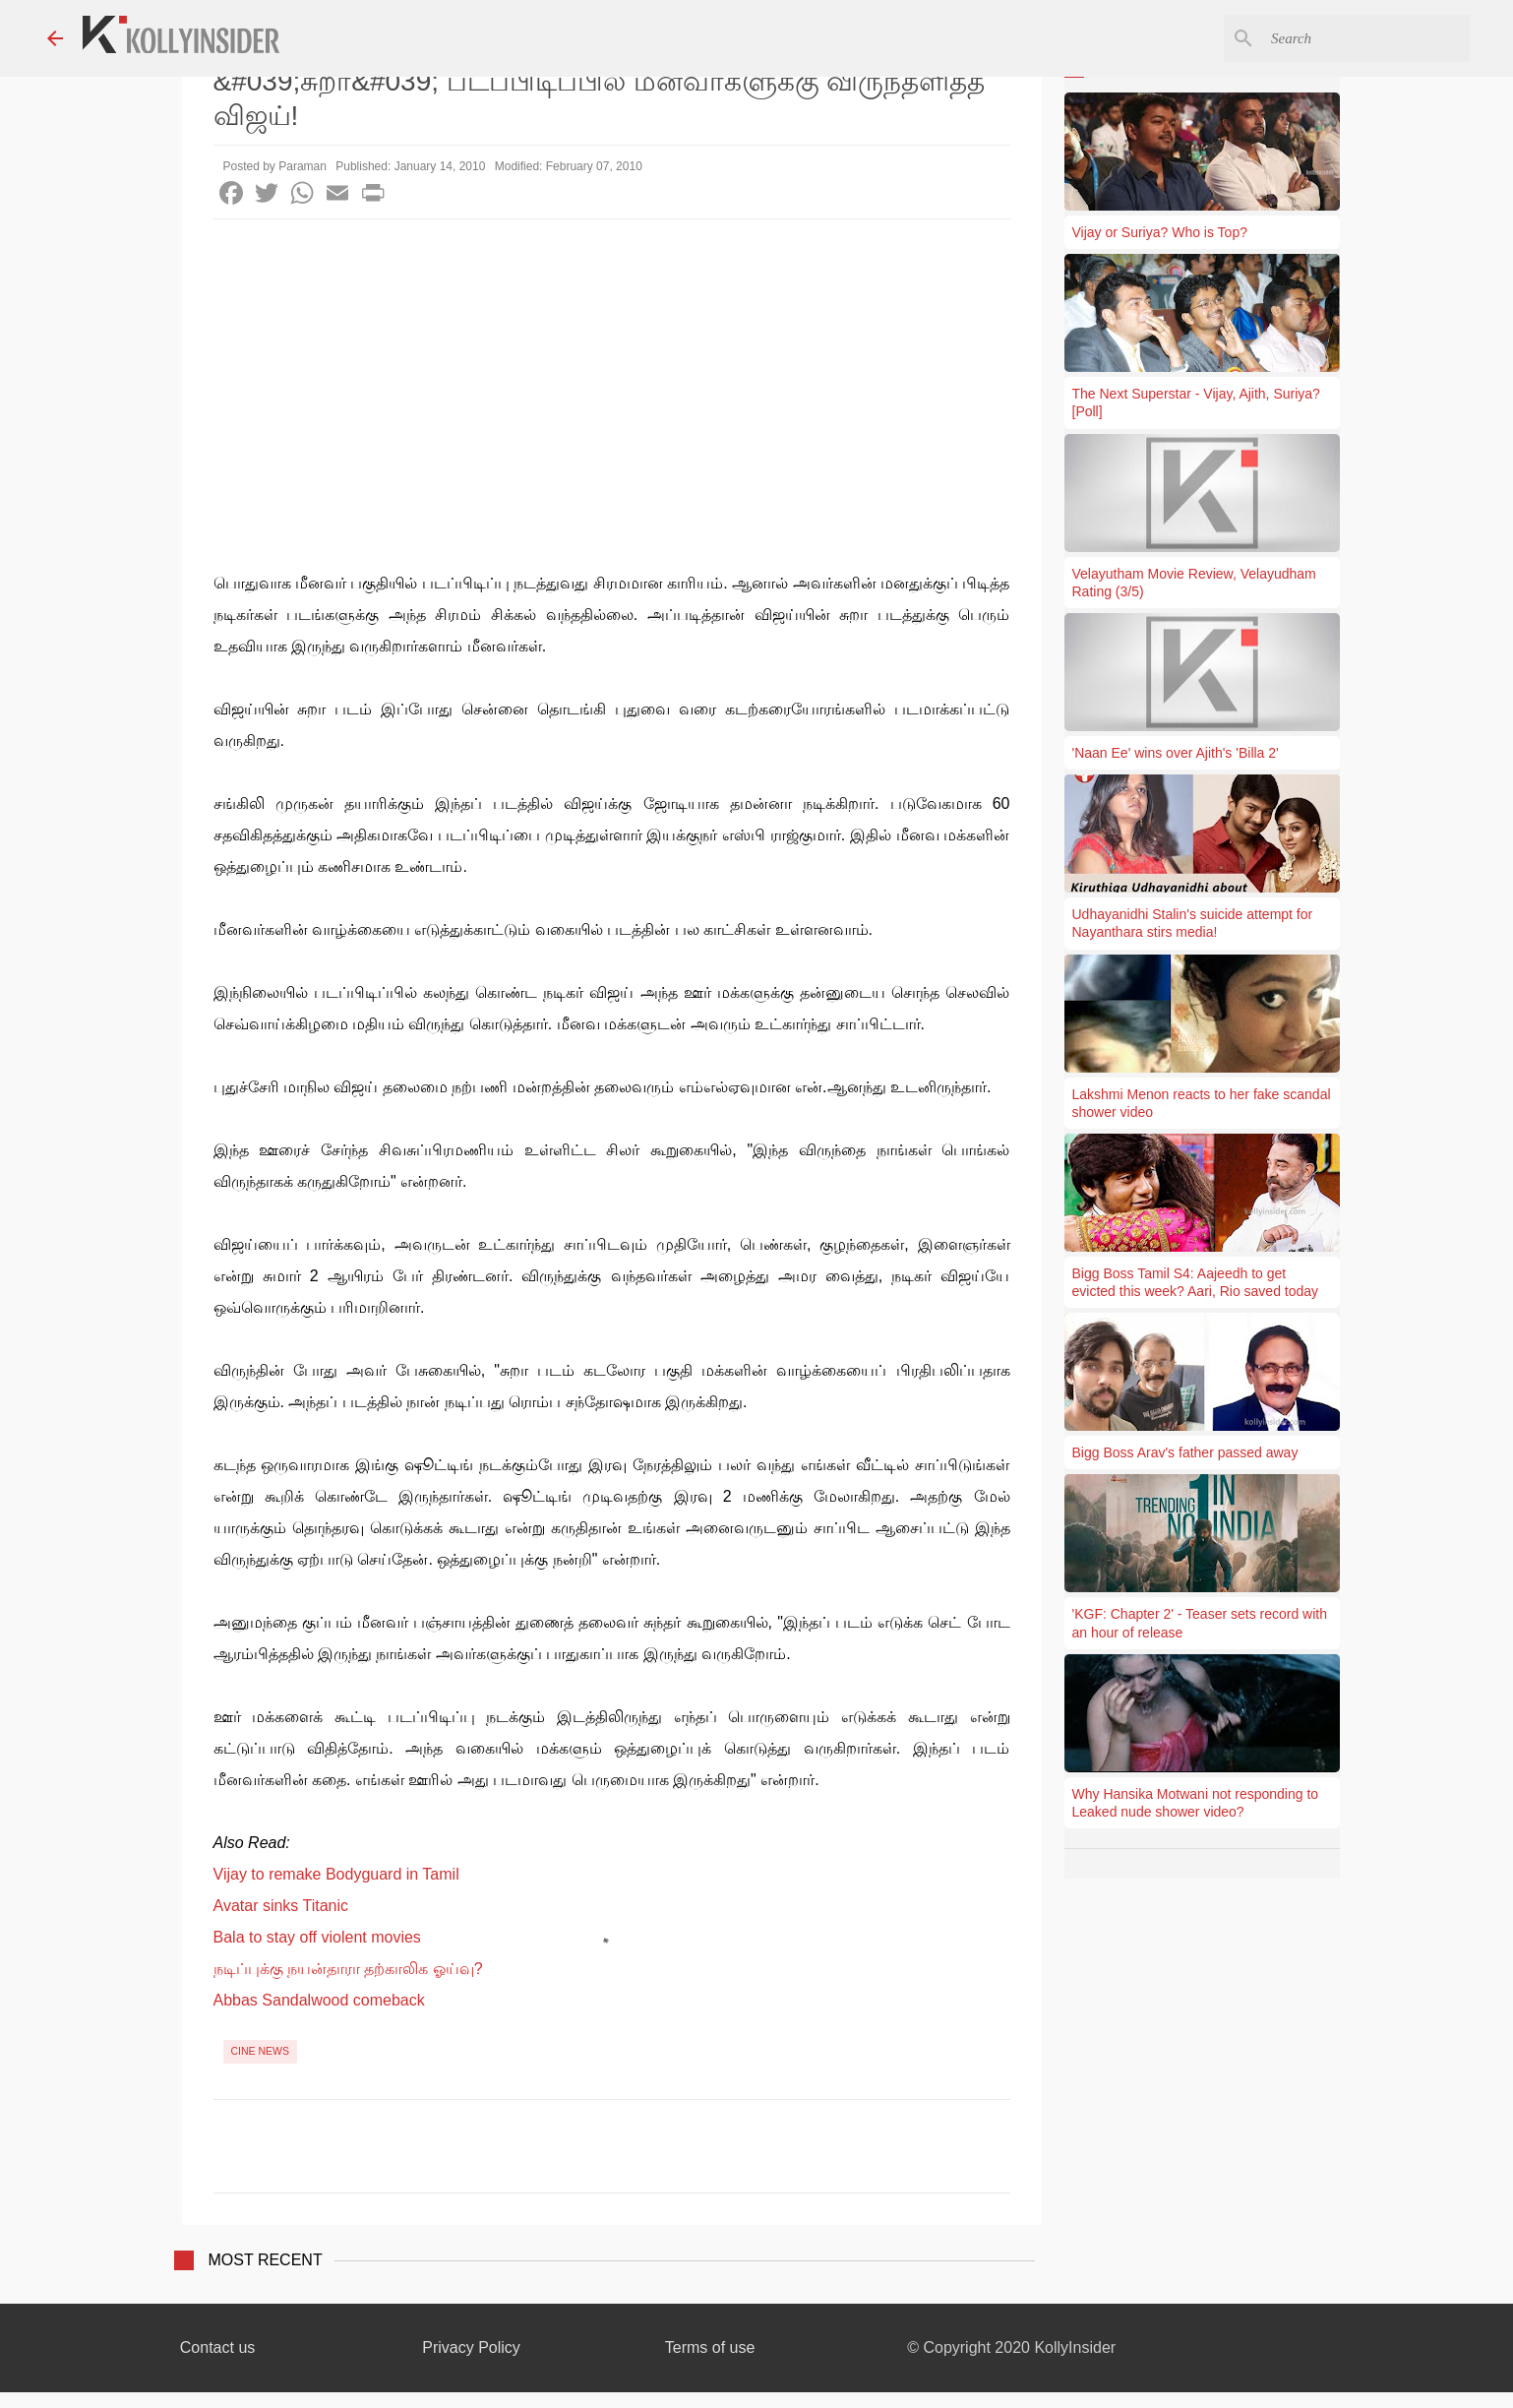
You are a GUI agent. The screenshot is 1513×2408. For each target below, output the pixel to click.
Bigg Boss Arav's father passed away (1185, 1452)
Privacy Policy (471, 2347)
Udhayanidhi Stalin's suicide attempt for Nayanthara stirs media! (1192, 923)
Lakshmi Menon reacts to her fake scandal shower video (1201, 1103)
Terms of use (710, 2347)
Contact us (217, 2347)
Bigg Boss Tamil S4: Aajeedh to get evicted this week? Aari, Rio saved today (1195, 1282)
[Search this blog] (1366, 38)
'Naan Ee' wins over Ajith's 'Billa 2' (1175, 753)
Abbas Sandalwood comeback (319, 2000)
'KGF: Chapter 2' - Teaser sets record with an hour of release (1200, 1622)
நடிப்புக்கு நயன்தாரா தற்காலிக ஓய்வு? (348, 1968)
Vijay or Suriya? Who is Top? (1159, 232)
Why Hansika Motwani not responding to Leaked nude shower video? (1195, 1803)
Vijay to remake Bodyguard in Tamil (336, 1874)
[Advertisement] (611, 367)
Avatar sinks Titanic (281, 1905)
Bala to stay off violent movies (317, 1937)
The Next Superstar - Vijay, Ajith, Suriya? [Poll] (1196, 402)
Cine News (260, 2051)
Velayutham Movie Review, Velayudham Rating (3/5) (1194, 582)
